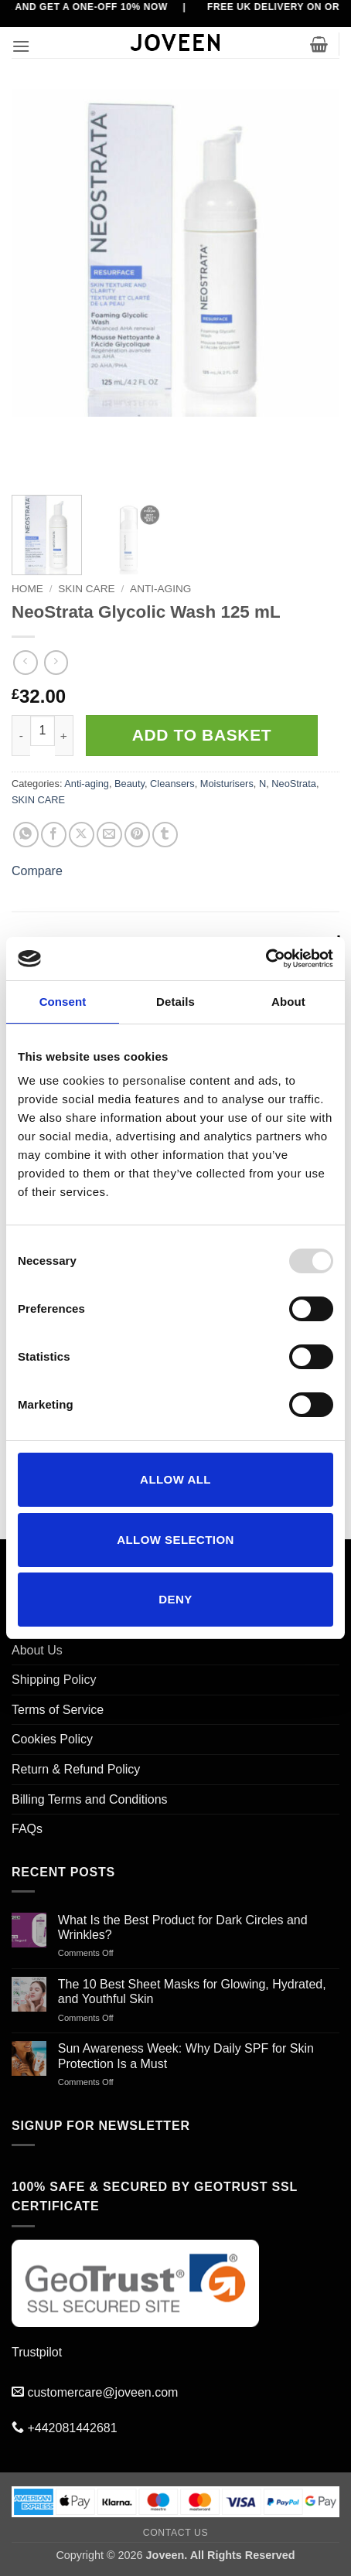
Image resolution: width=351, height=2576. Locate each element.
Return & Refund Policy (76, 1769)
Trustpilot (37, 2352)
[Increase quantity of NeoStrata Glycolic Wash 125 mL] (64, 735)
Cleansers (172, 783)
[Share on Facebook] (53, 834)
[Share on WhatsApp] (26, 834)
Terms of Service (58, 1709)
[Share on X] (81, 834)
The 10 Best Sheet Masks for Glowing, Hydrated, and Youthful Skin (192, 1991)
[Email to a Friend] (109, 834)
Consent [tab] (63, 1001)
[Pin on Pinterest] (137, 834)
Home (27, 589)
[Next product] (25, 662)
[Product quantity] (42, 730)
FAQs (27, 1828)
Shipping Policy (54, 1679)
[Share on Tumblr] (165, 834)
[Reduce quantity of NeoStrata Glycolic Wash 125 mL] (21, 735)
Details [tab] (175, 1001)
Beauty (129, 783)
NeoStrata (293, 783)
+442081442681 (72, 2428)
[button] (21, 46)
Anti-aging (160, 589)
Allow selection (175, 1539)
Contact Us (176, 2532)
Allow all (175, 1479)
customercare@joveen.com (102, 2392)
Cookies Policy (52, 1739)
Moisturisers (227, 783)
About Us (37, 1650)
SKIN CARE (86, 589)
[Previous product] (56, 662)
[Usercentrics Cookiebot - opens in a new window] (265, 959)
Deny (175, 1599)
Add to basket (201, 735)
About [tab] (288, 1001)
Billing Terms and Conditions (90, 1799)
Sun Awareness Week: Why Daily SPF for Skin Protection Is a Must (186, 2056)
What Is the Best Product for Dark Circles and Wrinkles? (183, 1927)
